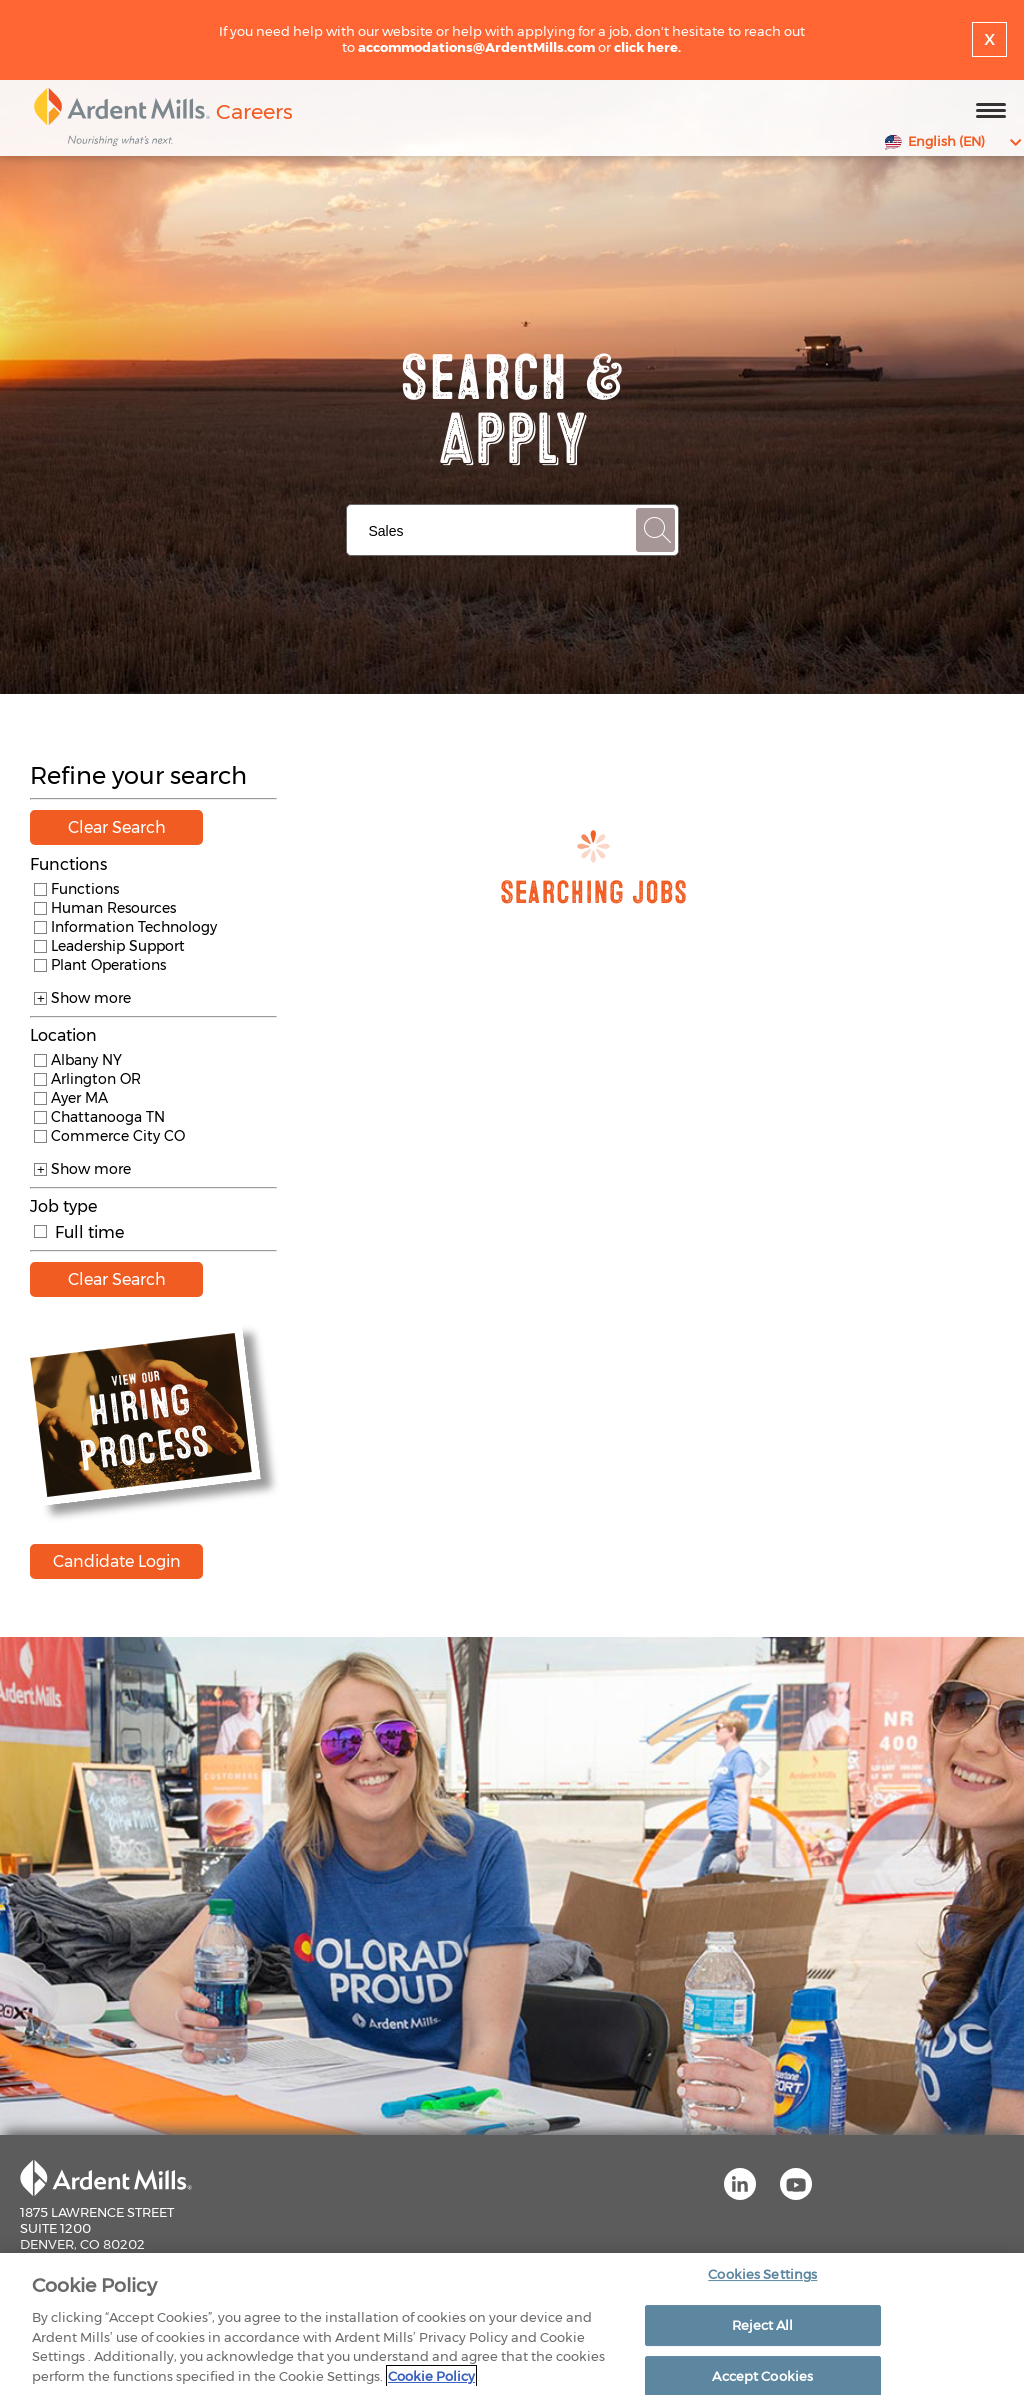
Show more (82, 998)
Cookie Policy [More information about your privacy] (431, 2382)
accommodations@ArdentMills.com (476, 47)
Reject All (762, 2331)
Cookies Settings (762, 2281)
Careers (254, 111)
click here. (647, 47)
